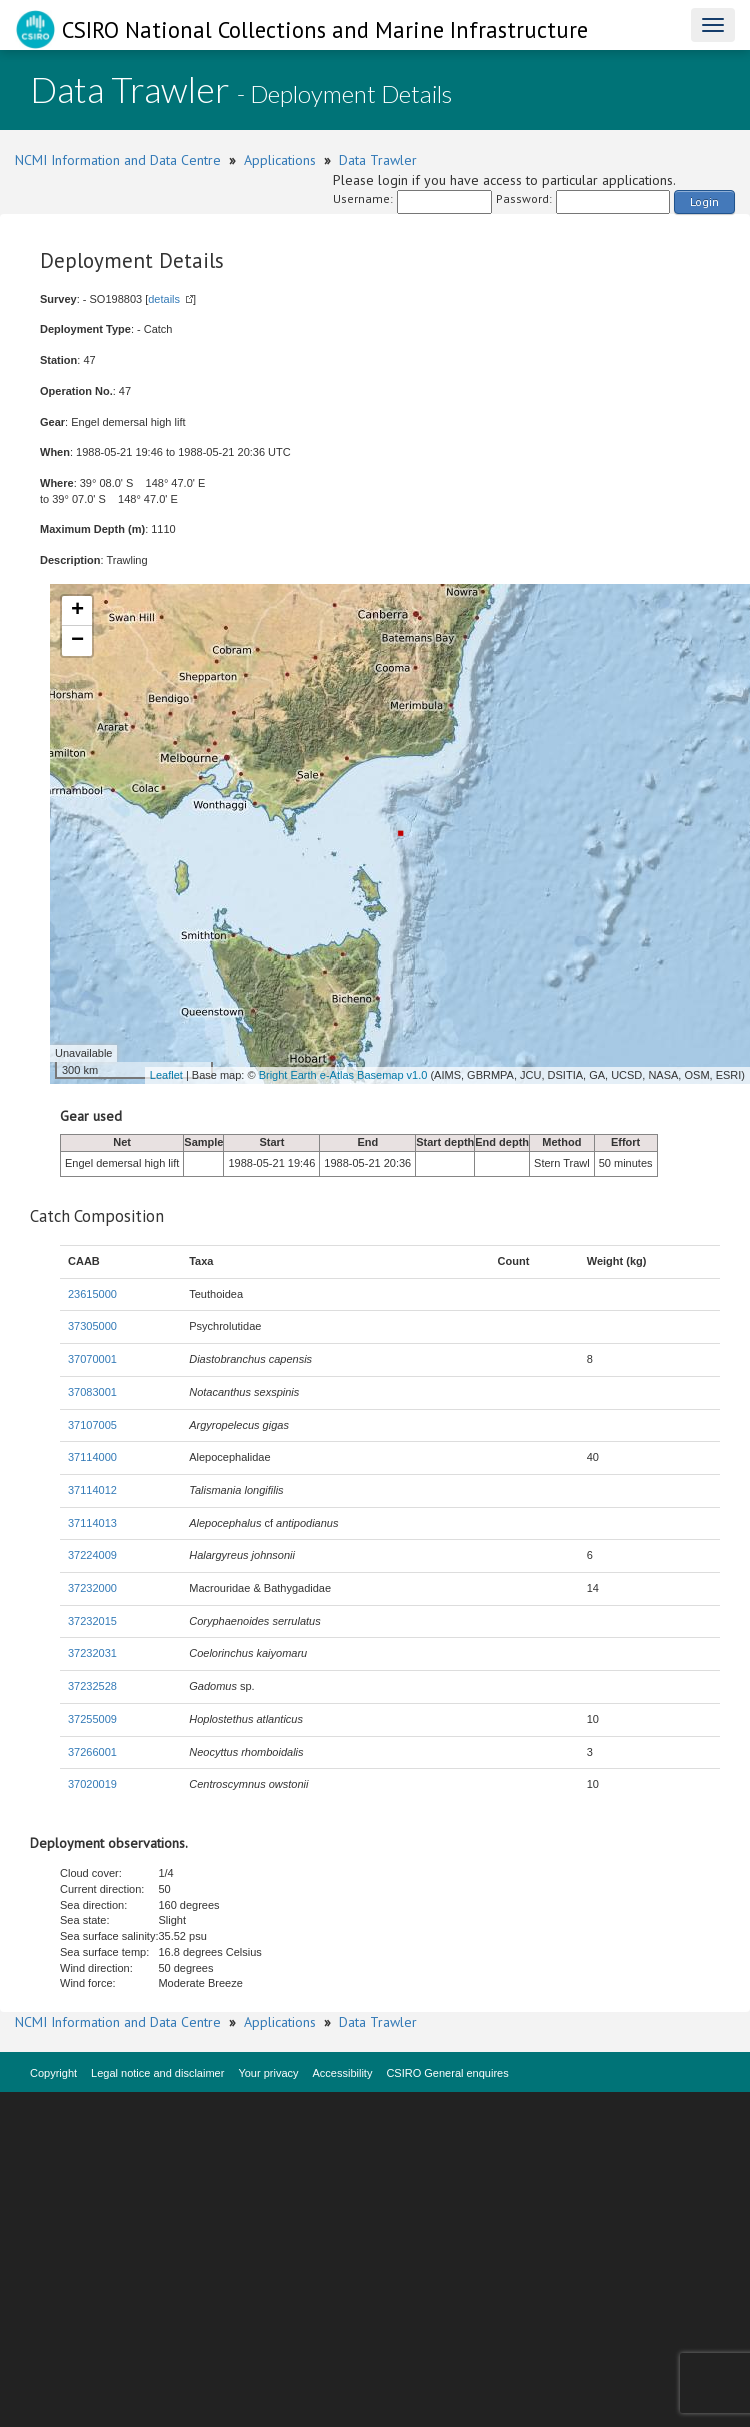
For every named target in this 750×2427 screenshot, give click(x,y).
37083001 (92, 1392)
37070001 (92, 1359)
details (164, 299)
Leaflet (166, 1075)
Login (704, 201)
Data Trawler (378, 160)
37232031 (92, 1653)
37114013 (92, 1523)
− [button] (77, 641)
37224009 (92, 1555)
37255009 (92, 1719)
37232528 (92, 1686)
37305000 (92, 1326)
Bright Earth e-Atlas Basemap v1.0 (343, 1075)
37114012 (92, 1490)
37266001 (92, 1752)
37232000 (92, 1588)
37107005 (92, 1425)
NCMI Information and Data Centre (118, 160)
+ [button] (77, 611)
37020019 (92, 1784)
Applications (280, 160)
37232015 (92, 1621)
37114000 (92, 1457)
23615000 (92, 1294)
